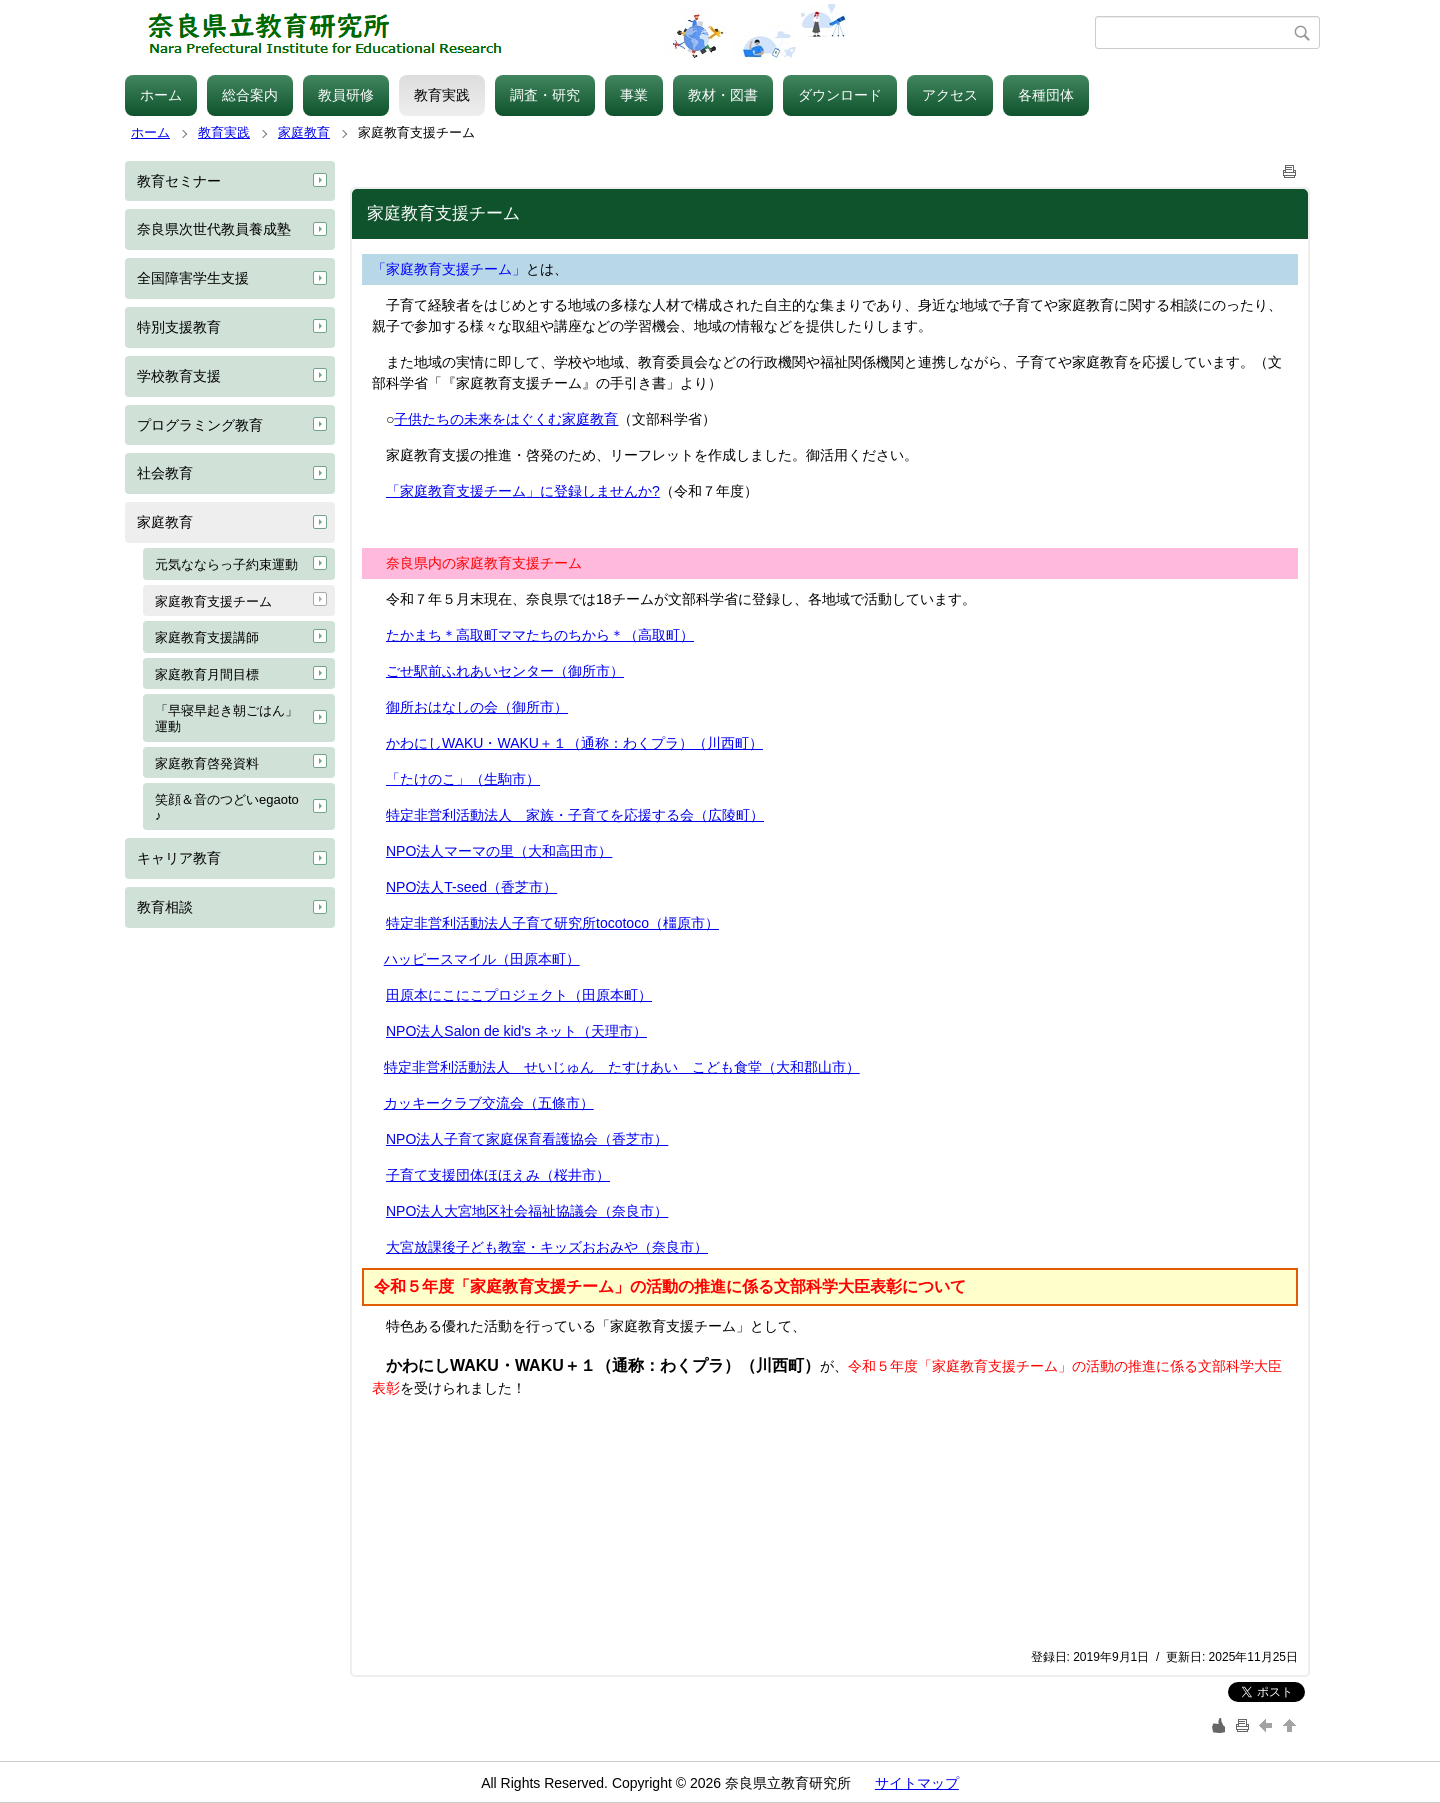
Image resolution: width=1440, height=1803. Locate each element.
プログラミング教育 (200, 425)
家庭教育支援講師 (207, 637)
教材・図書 (723, 95)
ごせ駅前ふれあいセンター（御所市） (505, 671)
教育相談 (165, 907)
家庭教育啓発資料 (207, 763)
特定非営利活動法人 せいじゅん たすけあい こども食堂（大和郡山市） (622, 1067)
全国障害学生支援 (193, 278)
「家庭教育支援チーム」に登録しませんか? (523, 491)
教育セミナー (179, 181)
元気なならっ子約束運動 (226, 564)
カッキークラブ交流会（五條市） (489, 1103)
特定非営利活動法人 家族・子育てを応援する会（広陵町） (575, 815)
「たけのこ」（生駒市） (463, 779)
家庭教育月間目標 (207, 674)
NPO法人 (415, 887)
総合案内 (250, 95)
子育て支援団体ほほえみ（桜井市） (498, 1175)
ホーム (161, 95)
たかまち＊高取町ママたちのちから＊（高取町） (540, 635)
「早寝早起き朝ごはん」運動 (226, 718)
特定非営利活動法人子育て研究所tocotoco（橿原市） (552, 923)
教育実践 (442, 95)
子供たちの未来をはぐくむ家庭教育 (506, 419)
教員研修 (346, 95)
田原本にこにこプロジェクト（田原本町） (519, 995)
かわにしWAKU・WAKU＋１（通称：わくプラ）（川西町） (574, 743)
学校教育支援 (179, 376)
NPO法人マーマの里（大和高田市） (499, 851)
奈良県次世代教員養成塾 (214, 229)
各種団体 (1046, 95)
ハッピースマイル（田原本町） (482, 959)
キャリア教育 (179, 858)
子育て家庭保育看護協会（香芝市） (556, 1139)
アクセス (950, 95)
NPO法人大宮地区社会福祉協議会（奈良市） (527, 1211)
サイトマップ (917, 1783)
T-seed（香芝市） (500, 887)
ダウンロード (840, 95)
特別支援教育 (179, 327)
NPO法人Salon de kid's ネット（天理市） (516, 1031)
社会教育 (165, 473)
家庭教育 (304, 132)
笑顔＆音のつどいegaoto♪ (227, 807)
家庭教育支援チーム (213, 601)
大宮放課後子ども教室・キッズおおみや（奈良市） (547, 1247)
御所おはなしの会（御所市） (477, 707)
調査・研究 (545, 95)
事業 (634, 95)
